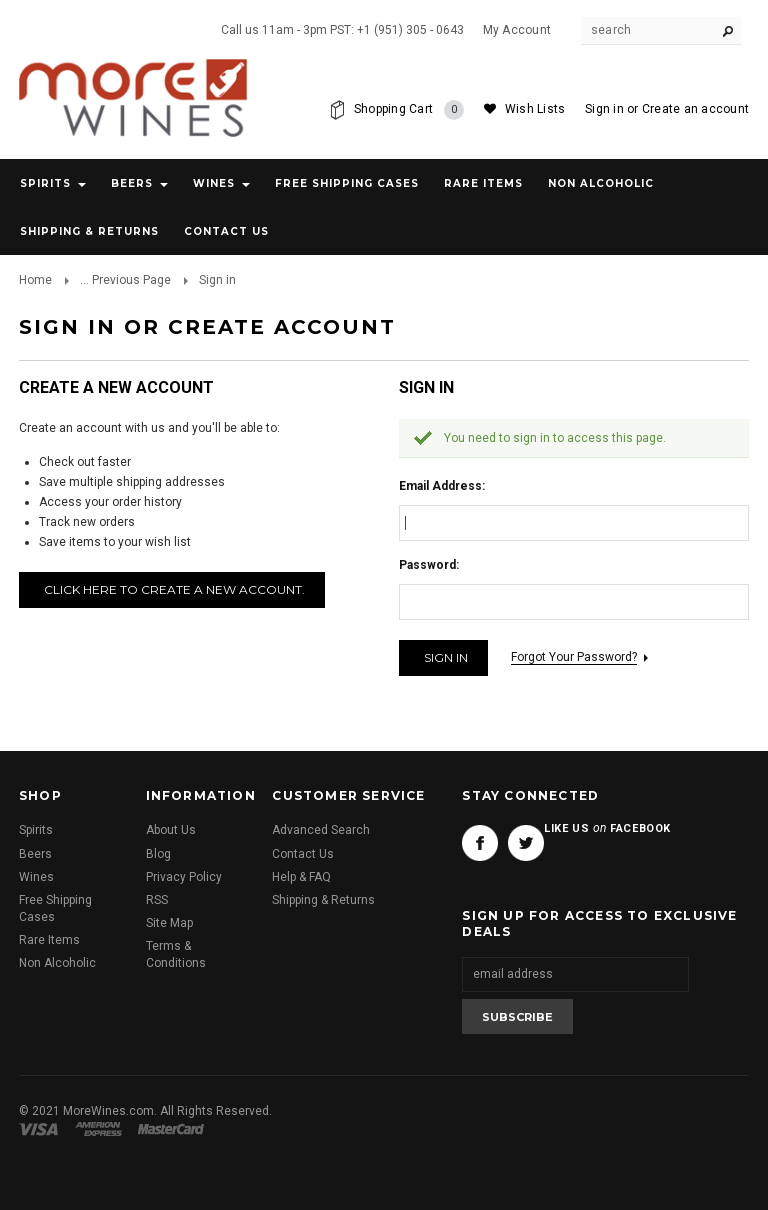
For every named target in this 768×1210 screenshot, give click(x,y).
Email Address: (442, 486)
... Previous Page (125, 280)
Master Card (173, 1129)
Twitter (526, 843)
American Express (101, 1129)
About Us (171, 830)
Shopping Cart (409, 110)
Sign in (604, 109)
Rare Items (483, 183)
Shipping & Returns (323, 900)
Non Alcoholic (601, 183)
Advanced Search (321, 830)
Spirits (45, 183)
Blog (158, 854)
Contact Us (303, 854)
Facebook (480, 843)
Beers (132, 183)
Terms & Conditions (176, 954)
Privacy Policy (184, 877)
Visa (42, 1129)
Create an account (695, 109)
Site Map (169, 923)
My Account (517, 30)
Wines (214, 183)
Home (35, 280)
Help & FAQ (301, 877)
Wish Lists (535, 109)
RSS (157, 900)
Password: (429, 565)
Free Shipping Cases (347, 183)
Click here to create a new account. (174, 589)
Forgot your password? (574, 657)
